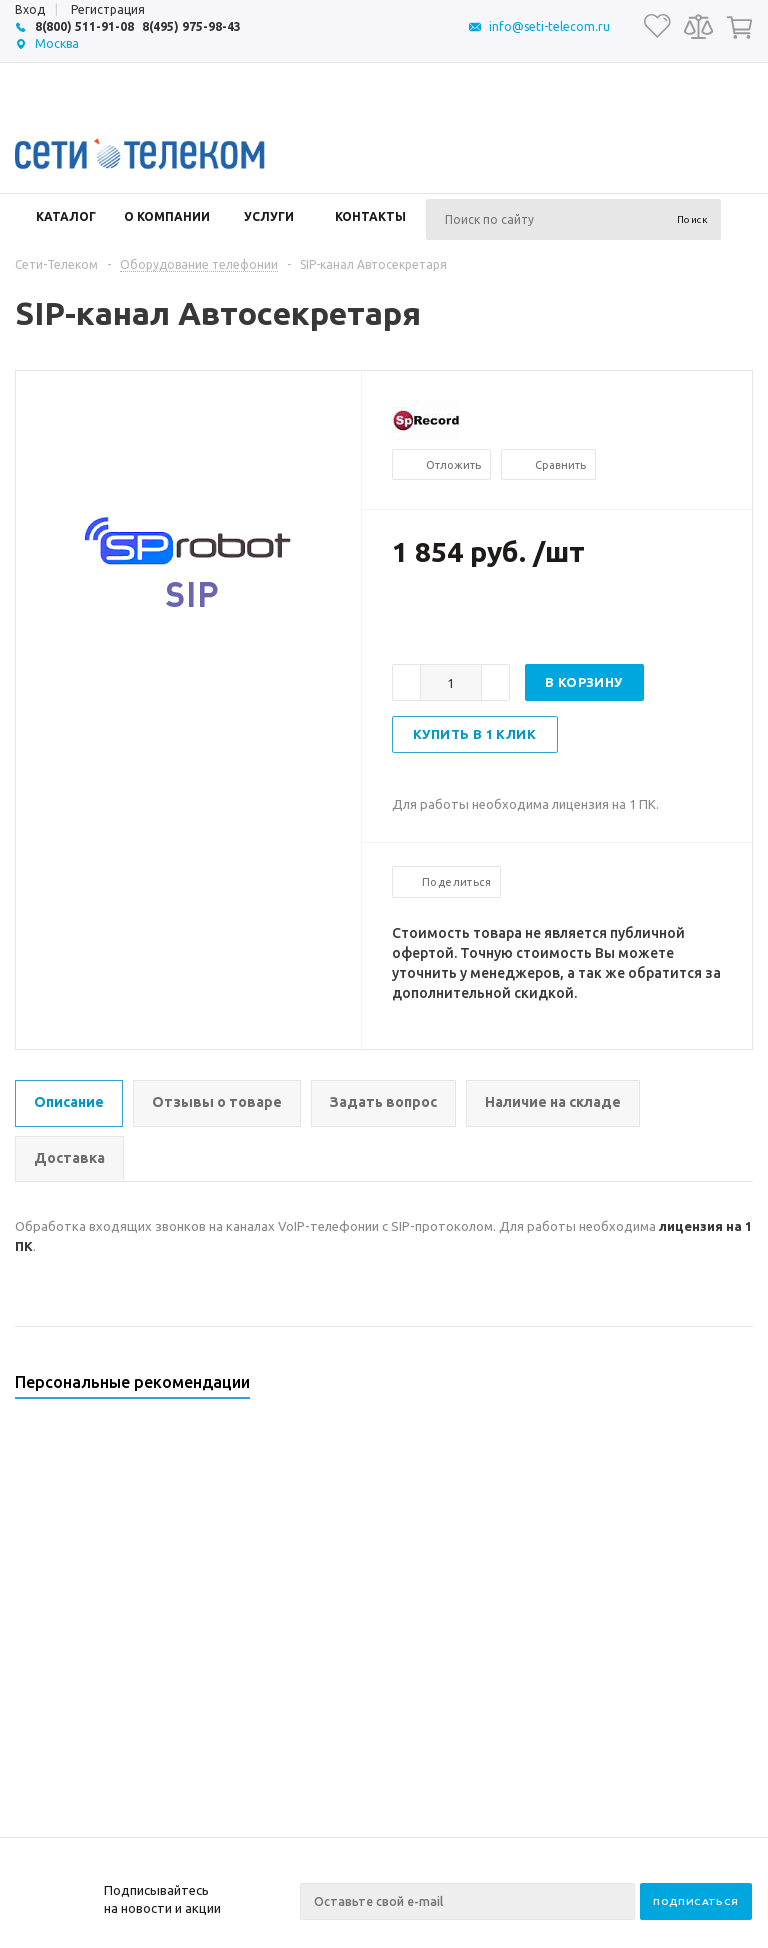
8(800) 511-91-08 (84, 26)
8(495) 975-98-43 (191, 26)
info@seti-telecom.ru (549, 26)
